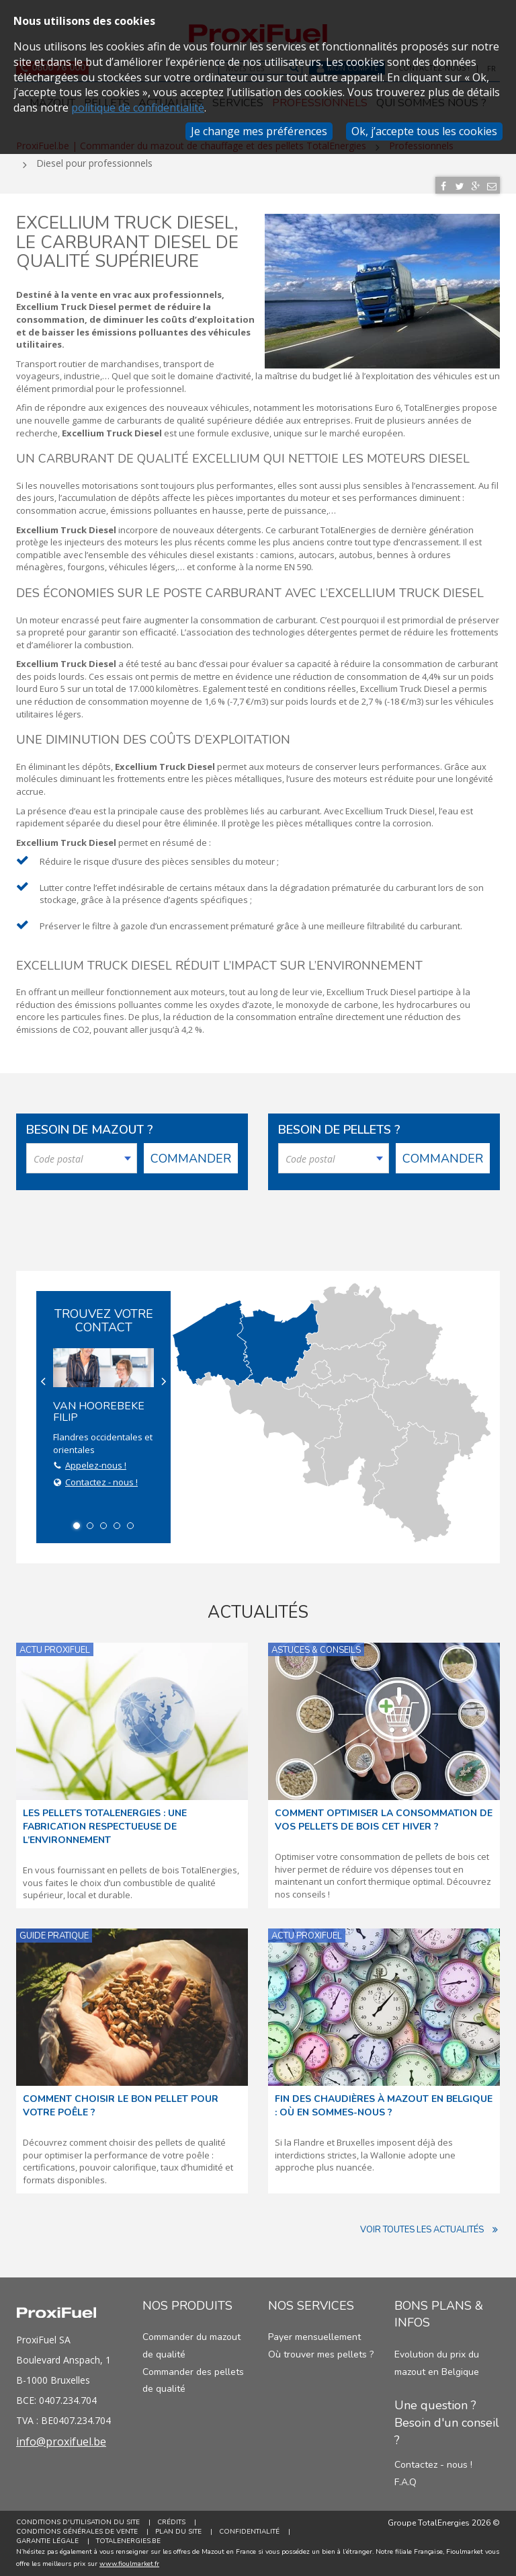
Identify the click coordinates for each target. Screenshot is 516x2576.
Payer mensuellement (314, 2337)
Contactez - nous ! (101, 1482)
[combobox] (81, 1158)
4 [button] (117, 1525)
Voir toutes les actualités (430, 2230)
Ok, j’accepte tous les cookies (424, 131)
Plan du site (178, 2531)
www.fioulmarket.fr (129, 2564)
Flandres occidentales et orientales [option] (103, 1418)
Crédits (171, 2522)
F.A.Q (405, 2482)
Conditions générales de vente (77, 2531)
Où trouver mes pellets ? (321, 2354)
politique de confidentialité (137, 107)
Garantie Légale (47, 2541)
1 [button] (76, 1525)
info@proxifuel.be (61, 2441)
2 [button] (90, 1525)
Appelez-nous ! (95, 1465)
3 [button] (103, 1525)
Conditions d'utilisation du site (78, 2522)
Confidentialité (249, 2531)
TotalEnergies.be (128, 2541)
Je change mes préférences (259, 131)
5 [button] (130, 1525)
